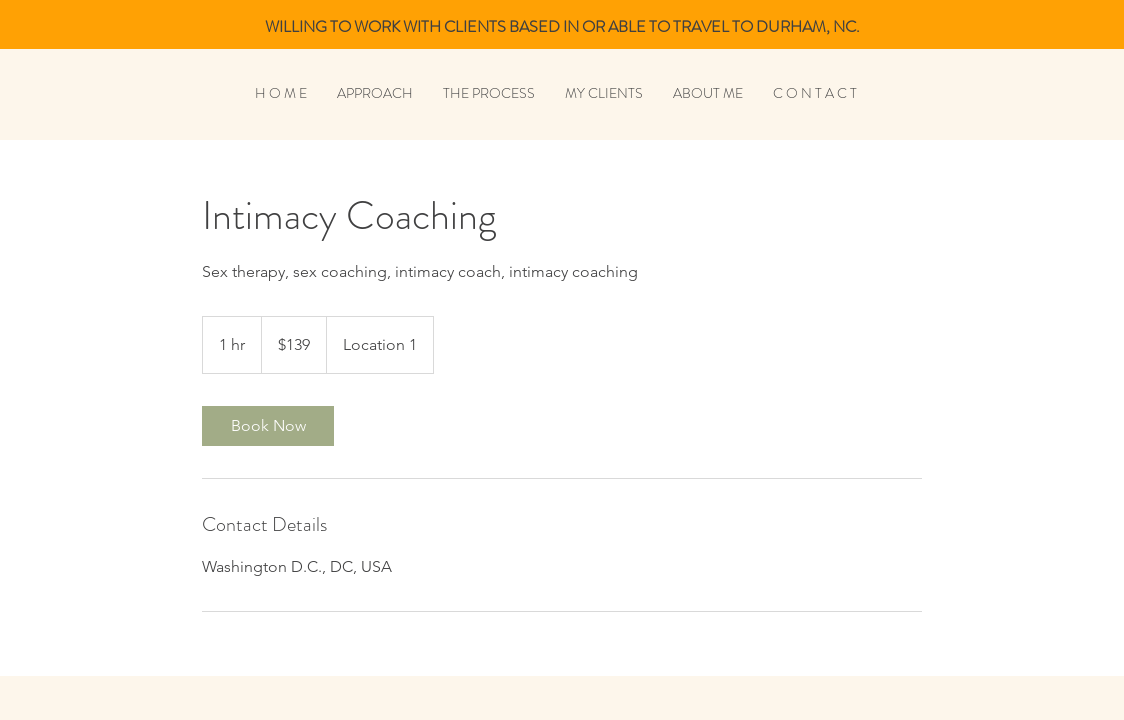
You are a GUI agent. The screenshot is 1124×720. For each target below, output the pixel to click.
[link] (268, 426)
